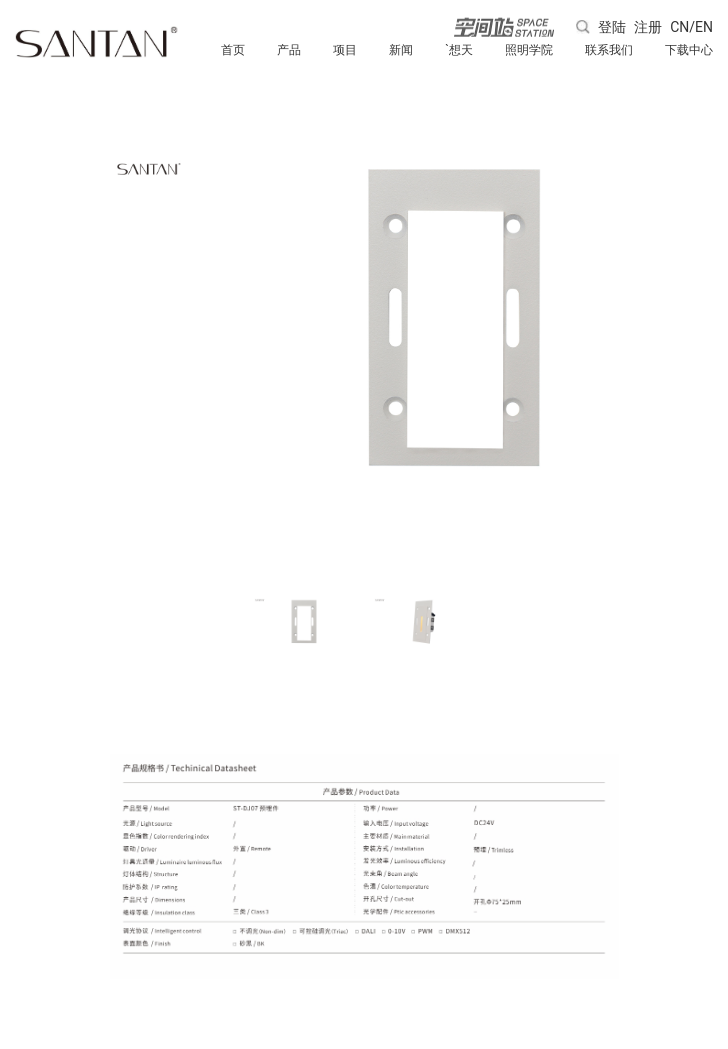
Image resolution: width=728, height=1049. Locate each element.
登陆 (612, 27)
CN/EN (691, 27)
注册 (648, 27)
